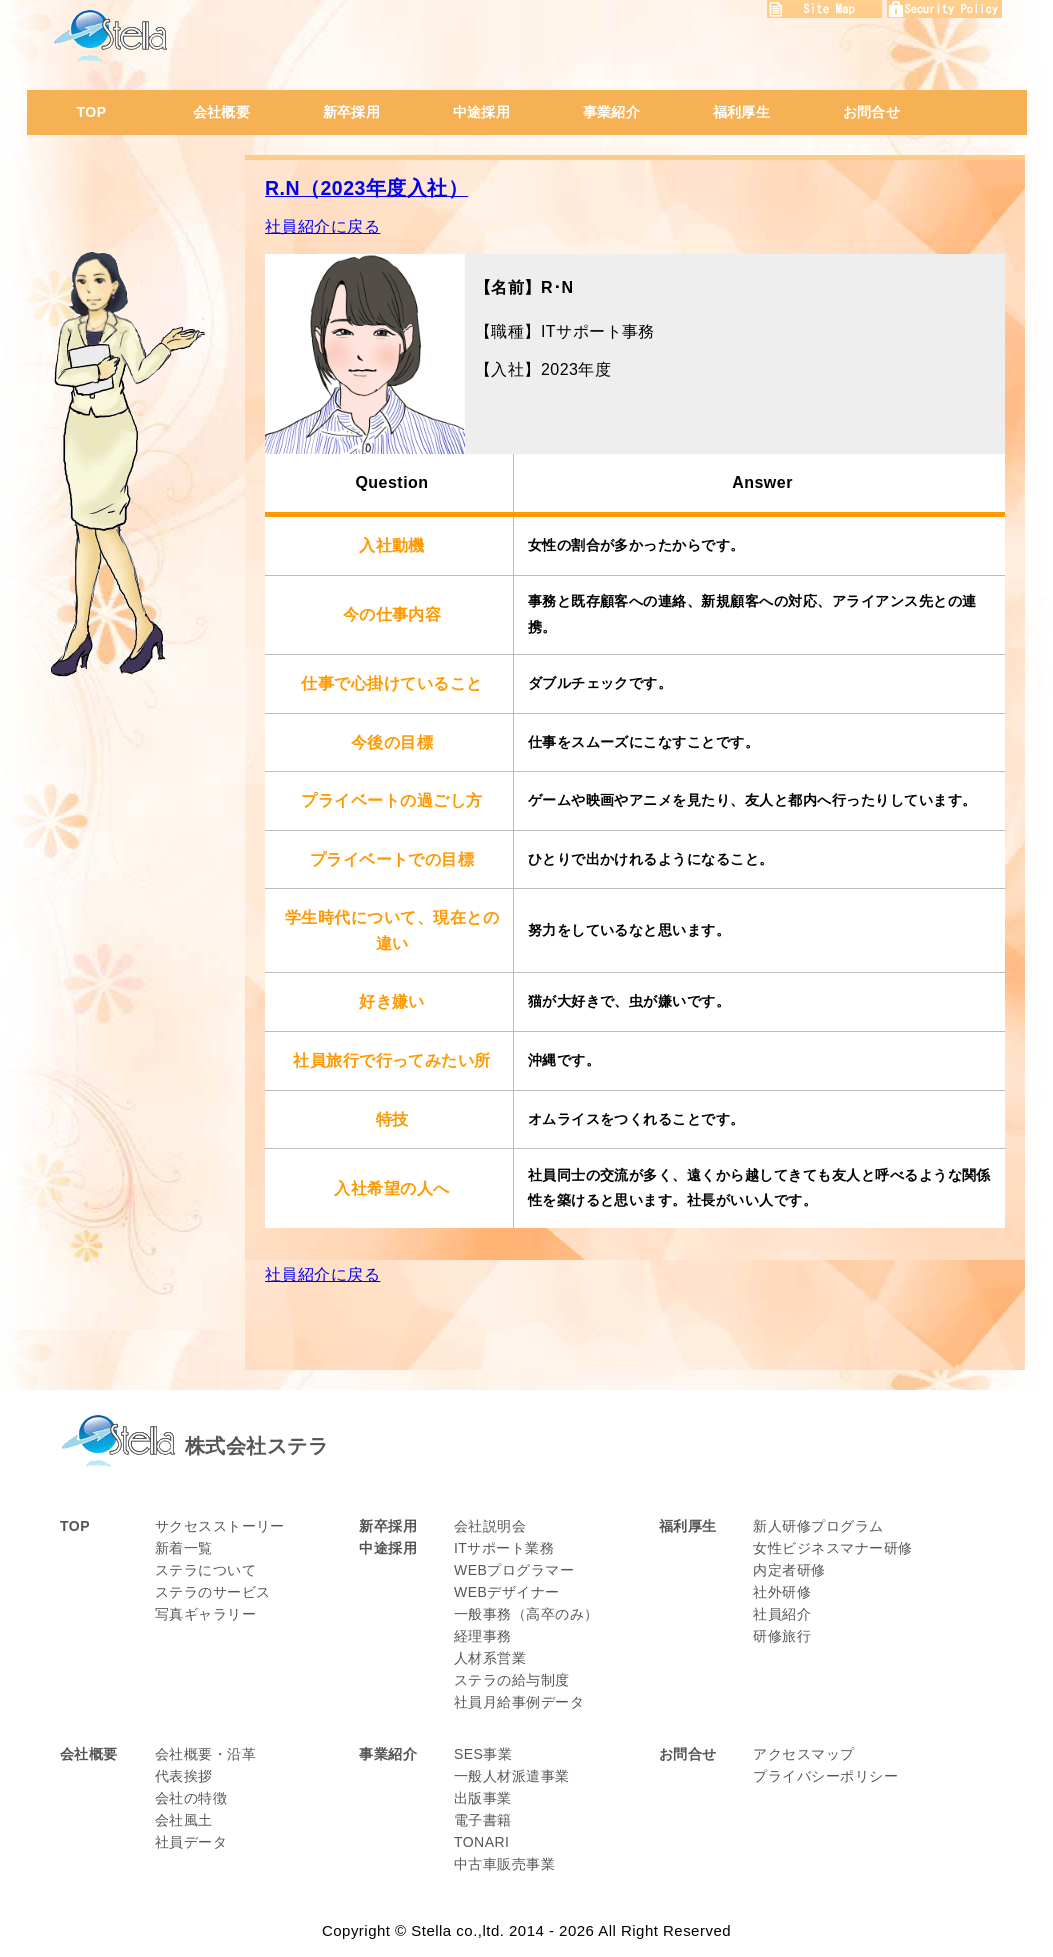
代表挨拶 (184, 1776)
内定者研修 (789, 1570)
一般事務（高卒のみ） (526, 1614)
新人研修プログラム (818, 1526)
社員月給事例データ (519, 1702)
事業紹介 (612, 112)
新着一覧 (184, 1548)
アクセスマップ (803, 1754)
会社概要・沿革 (205, 1754)
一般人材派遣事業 (512, 1776)
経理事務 (483, 1636)
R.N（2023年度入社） (366, 188)
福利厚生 (742, 112)
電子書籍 (483, 1820)
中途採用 (482, 112)
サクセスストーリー (220, 1526)
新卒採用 (352, 112)
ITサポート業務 (504, 1548)
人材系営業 (490, 1658)
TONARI (482, 1842)
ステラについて (205, 1570)
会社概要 (222, 112)
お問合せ (872, 112)
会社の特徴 (191, 1798)
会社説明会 (490, 1526)
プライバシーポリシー (825, 1776)
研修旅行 (782, 1636)
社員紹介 (782, 1614)
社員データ (191, 1842)
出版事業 (483, 1798)
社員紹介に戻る (322, 226)
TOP (92, 112)
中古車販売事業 (504, 1864)
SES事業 (483, 1754)
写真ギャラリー (205, 1614)
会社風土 (184, 1820)
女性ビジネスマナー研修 (832, 1548)
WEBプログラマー (514, 1570)
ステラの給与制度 (512, 1680)
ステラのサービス (213, 1592)
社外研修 (782, 1592)
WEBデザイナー (507, 1592)
